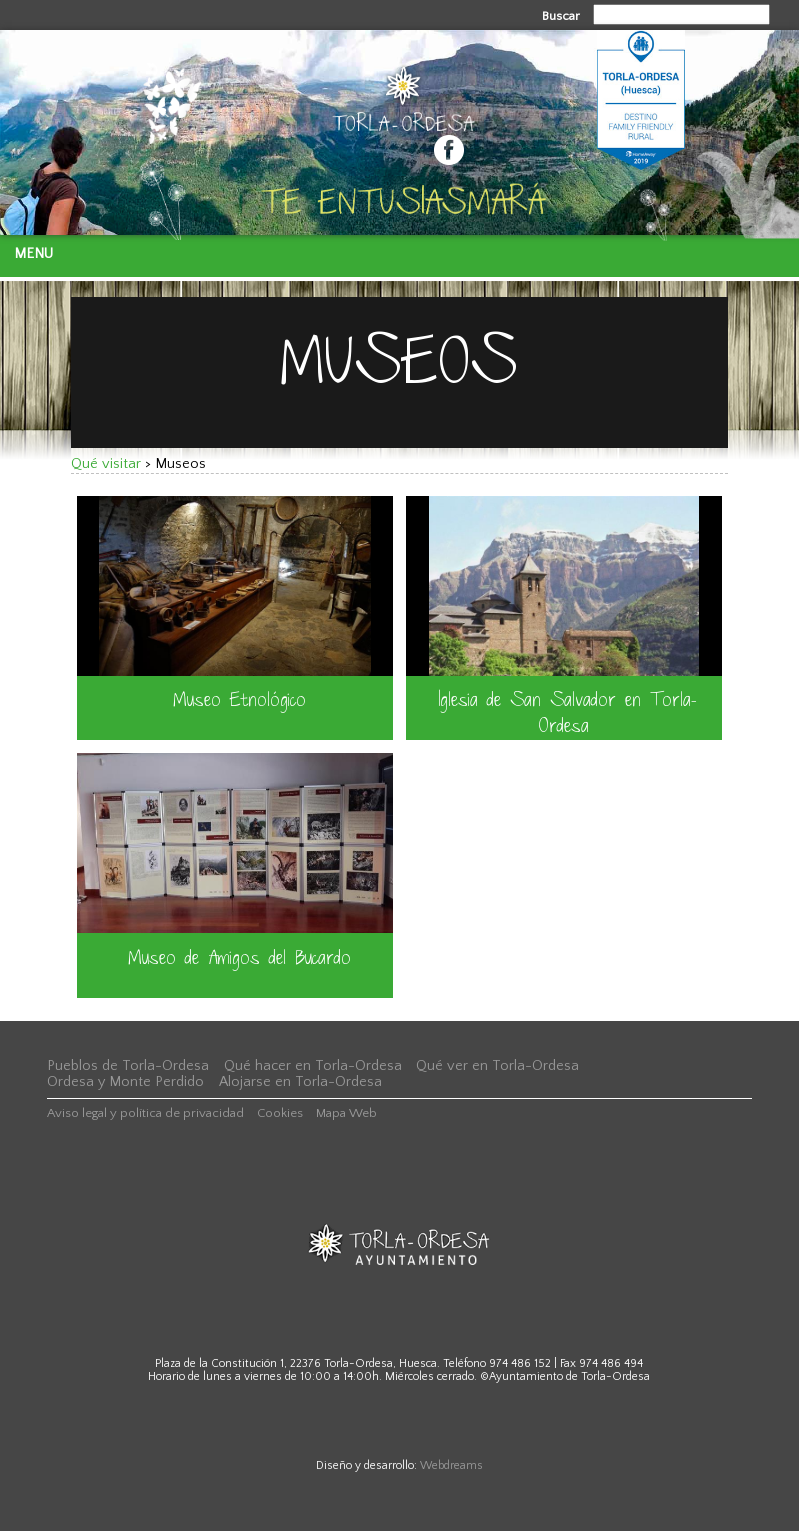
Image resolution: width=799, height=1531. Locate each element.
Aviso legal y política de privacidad (145, 1113)
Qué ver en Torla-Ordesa (497, 1066)
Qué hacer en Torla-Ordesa (313, 1066)
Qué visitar (106, 464)
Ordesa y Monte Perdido (125, 1082)
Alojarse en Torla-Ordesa (300, 1082)
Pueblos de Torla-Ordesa (128, 1066)
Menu (33, 254)
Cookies (280, 1113)
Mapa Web (346, 1113)
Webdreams (451, 1465)
